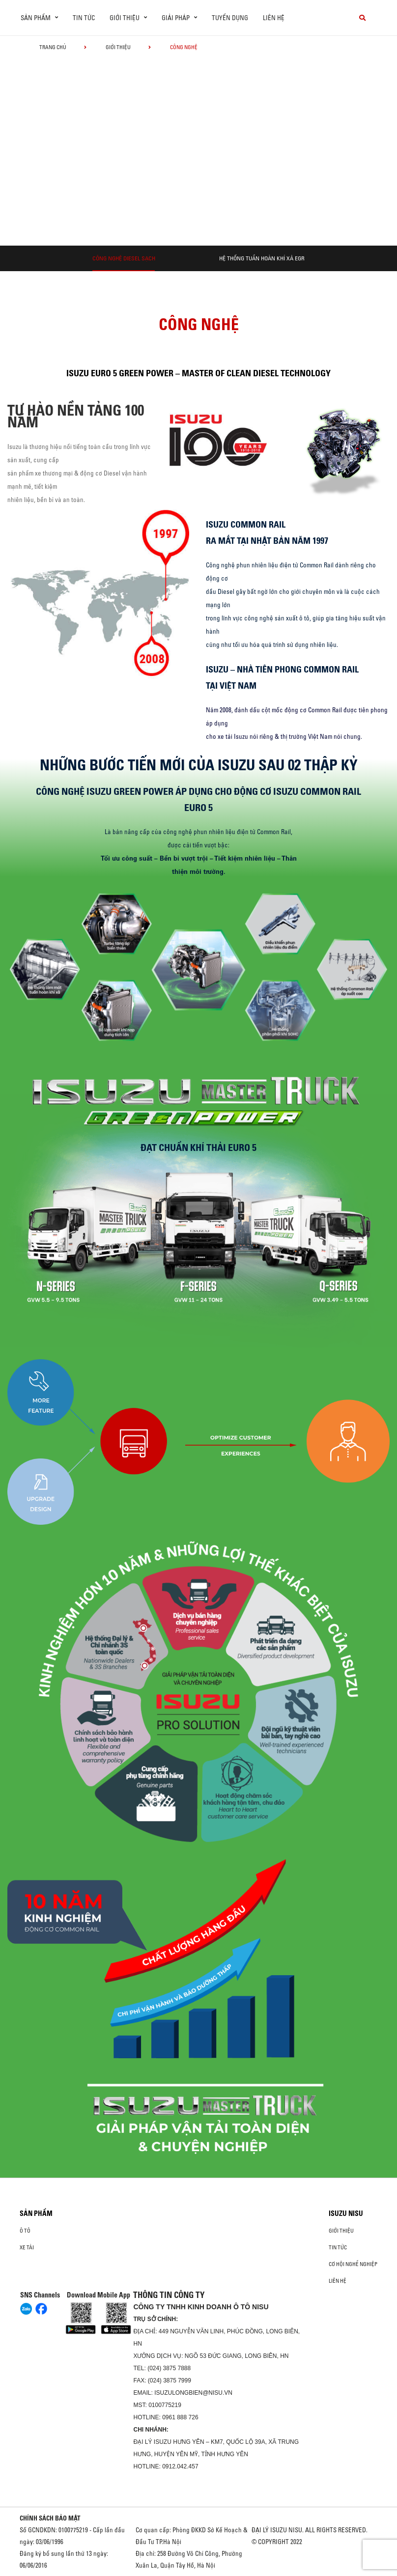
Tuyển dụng (230, 18)
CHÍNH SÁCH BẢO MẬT (50, 2518)
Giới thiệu (118, 47)
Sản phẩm (36, 2213)
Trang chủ (52, 47)
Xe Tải (27, 2247)
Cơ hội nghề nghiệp (353, 2264)
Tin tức (84, 18)
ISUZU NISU (346, 2213)
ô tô (25, 2230)
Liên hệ (273, 18)
